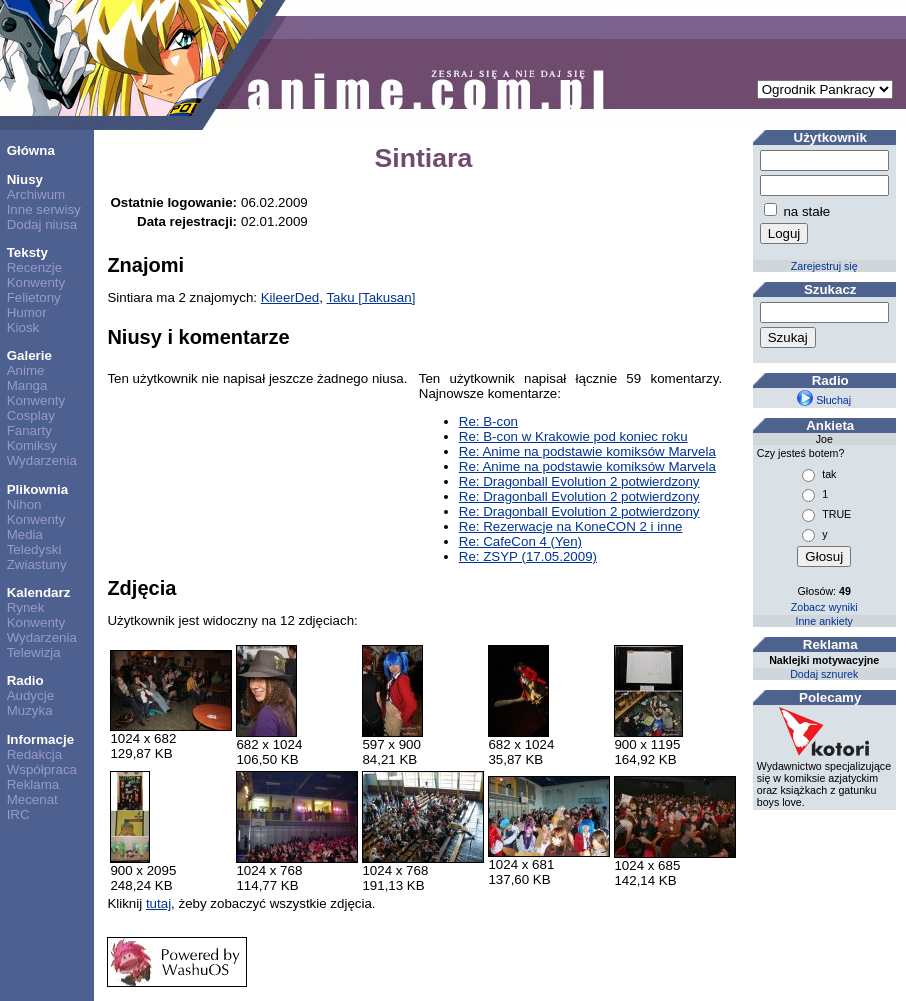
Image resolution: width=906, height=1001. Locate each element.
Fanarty (29, 430)
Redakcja (35, 754)
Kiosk (23, 327)
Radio (25, 680)
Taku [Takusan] (370, 297)
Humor (27, 312)
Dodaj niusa (42, 224)
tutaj (158, 903)
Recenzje (35, 267)
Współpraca (42, 769)
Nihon (24, 504)
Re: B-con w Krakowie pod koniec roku (573, 436)
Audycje (30, 695)
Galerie (29, 355)
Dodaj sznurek (824, 674)
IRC (18, 814)
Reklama (33, 784)
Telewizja (34, 652)
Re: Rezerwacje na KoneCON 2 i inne (571, 526)
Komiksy (32, 445)
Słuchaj (824, 400)
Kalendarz (39, 592)
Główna (31, 150)
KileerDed (290, 297)
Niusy (25, 179)
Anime (26, 370)
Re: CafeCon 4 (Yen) (520, 541)
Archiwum (36, 194)
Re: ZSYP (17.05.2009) (528, 556)
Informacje (40, 739)
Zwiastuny (37, 564)
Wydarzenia (42, 460)
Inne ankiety (823, 621)
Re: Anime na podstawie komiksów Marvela (587, 451)
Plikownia (37, 489)
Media (25, 534)
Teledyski (34, 549)
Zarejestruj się (824, 266)
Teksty (27, 252)
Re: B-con (488, 421)
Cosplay (31, 415)
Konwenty (36, 282)
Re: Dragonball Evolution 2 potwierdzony (579, 481)
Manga (27, 385)
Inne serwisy (44, 209)
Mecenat (32, 799)
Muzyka (30, 710)
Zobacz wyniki (824, 607)
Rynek (26, 607)
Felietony (34, 297)
